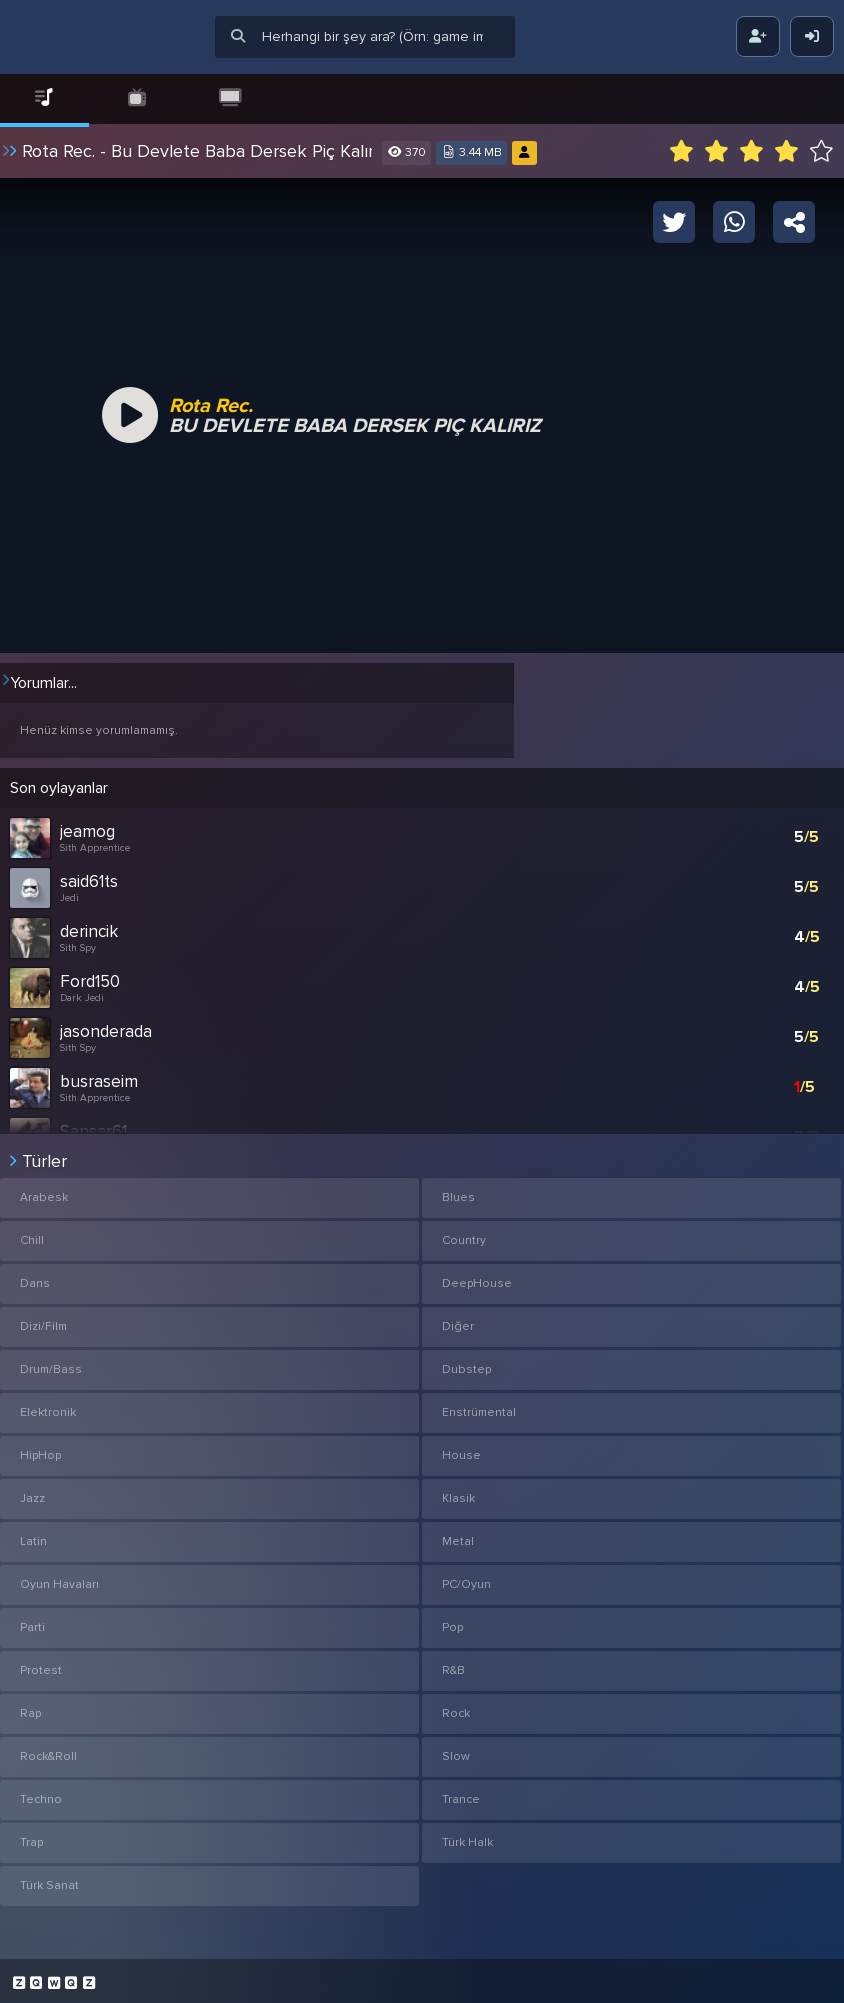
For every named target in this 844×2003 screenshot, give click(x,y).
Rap (30, 1707)
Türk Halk (467, 1836)
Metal (458, 1535)
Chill (32, 1234)
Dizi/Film (43, 1320)
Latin (33, 1535)
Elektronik (48, 1406)
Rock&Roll (48, 1750)
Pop (452, 1621)
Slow (456, 1750)
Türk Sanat (49, 1879)
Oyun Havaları (59, 1578)
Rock (456, 1707)
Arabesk (44, 1191)
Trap (31, 1836)
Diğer (458, 1320)
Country (464, 1234)
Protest (41, 1664)
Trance (461, 1793)
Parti (32, 1621)
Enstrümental (479, 1406)
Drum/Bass (51, 1363)
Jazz (32, 1492)
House (461, 1449)
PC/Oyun (466, 1578)
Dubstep (466, 1363)
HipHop (40, 1449)
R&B (453, 1664)
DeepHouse (477, 1277)
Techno (41, 1793)
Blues (458, 1191)
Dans (35, 1277)
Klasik (458, 1492)
